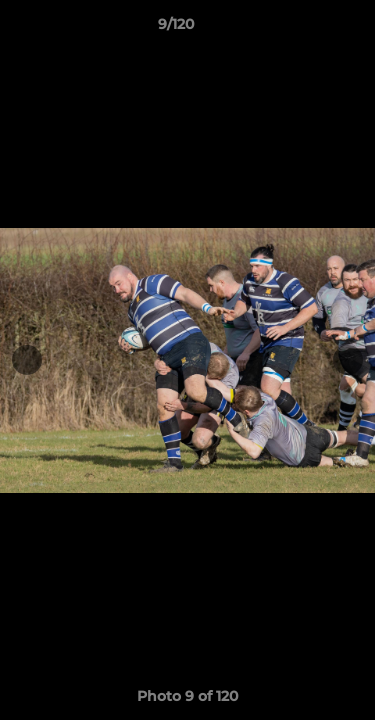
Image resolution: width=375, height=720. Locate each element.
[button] (303, 29)
